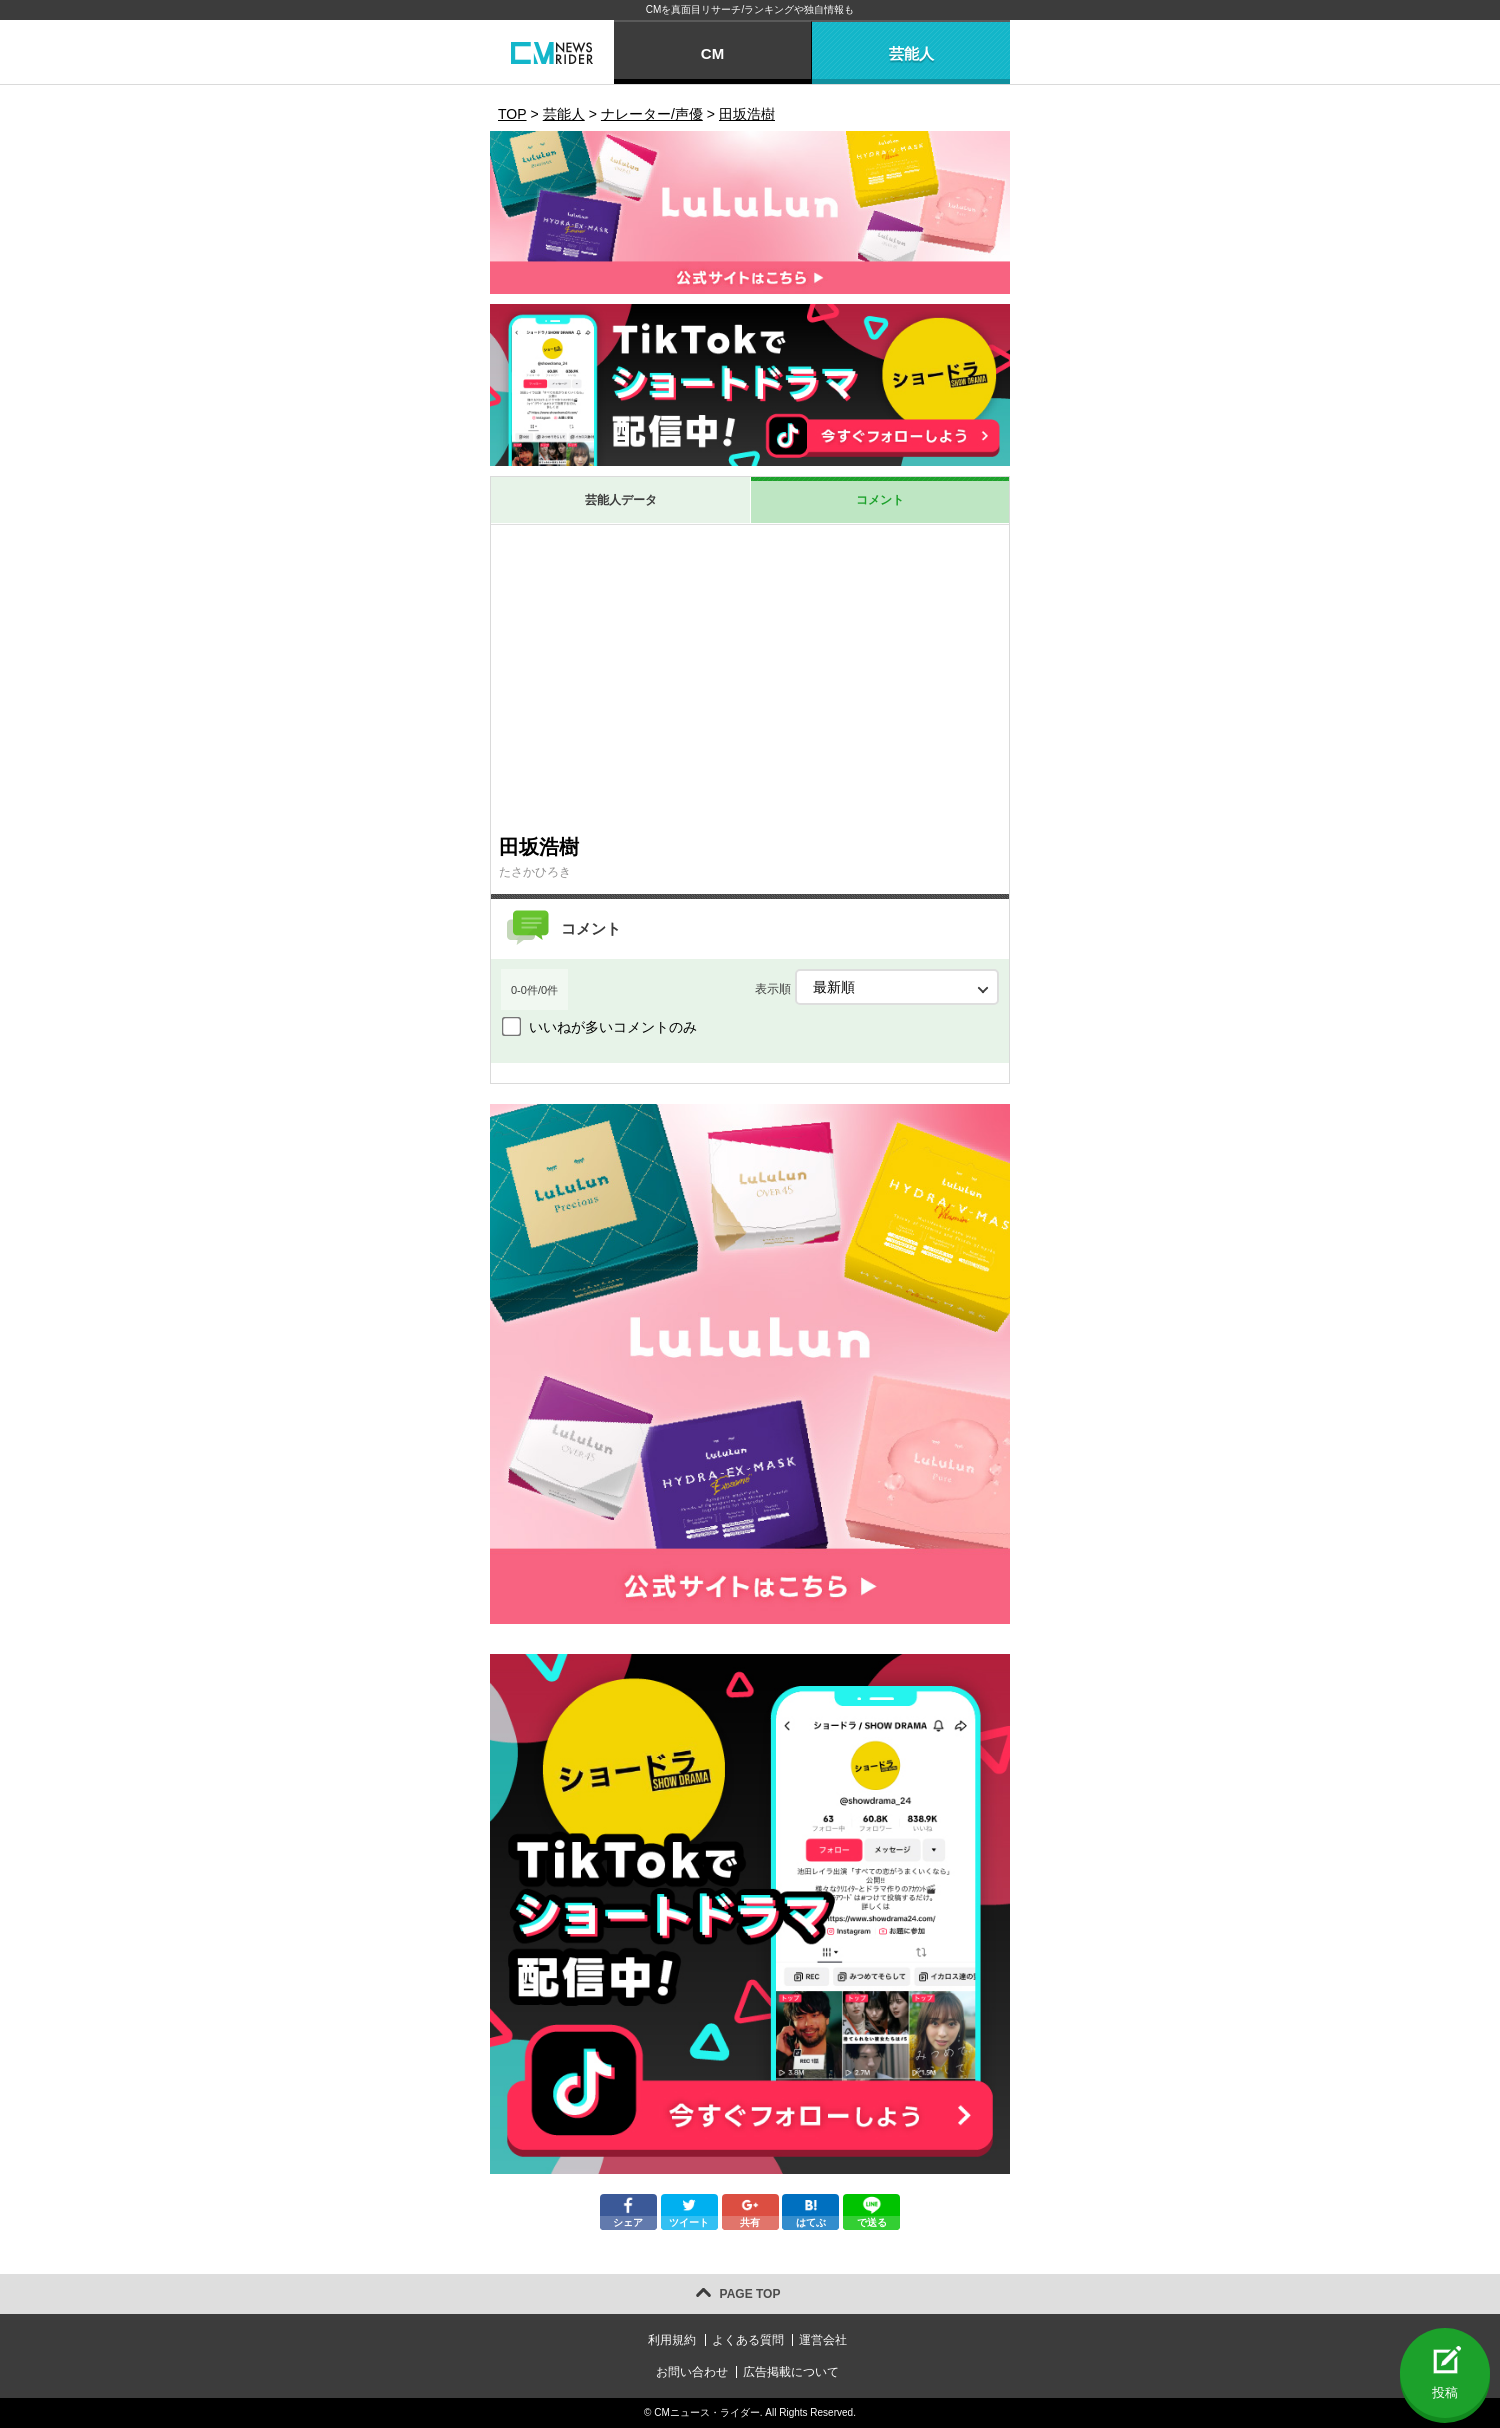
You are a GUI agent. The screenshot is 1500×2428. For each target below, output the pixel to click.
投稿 (1445, 2392)
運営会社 (823, 2340)
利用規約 (672, 2340)
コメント (880, 500)
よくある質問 (748, 2340)
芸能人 (911, 53)
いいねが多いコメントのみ (613, 1027)
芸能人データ (621, 500)
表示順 (877, 987)
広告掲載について (791, 2372)
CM (712, 53)
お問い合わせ (692, 2372)
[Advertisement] (750, 675)
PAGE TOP (750, 2294)
